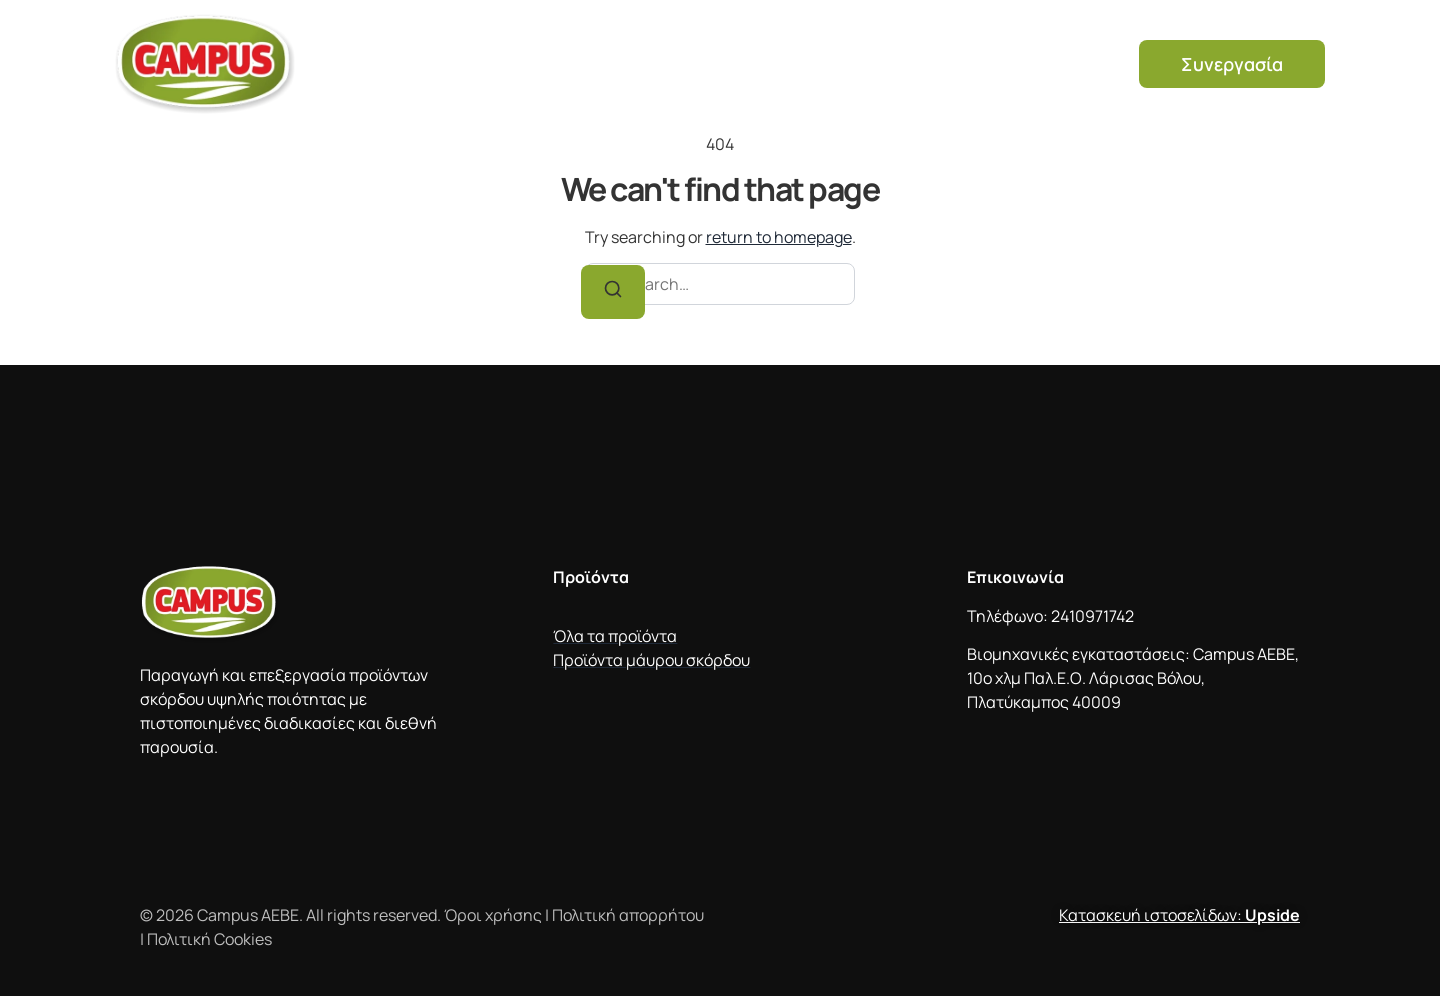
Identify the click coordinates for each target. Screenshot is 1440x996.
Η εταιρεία (530, 50)
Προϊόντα (647, 50)
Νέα (1081, 50)
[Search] (613, 292)
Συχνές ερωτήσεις (956, 50)
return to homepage (779, 237)
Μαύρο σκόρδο (783, 50)
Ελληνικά (1060, 78)
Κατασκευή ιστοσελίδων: (1179, 915)
